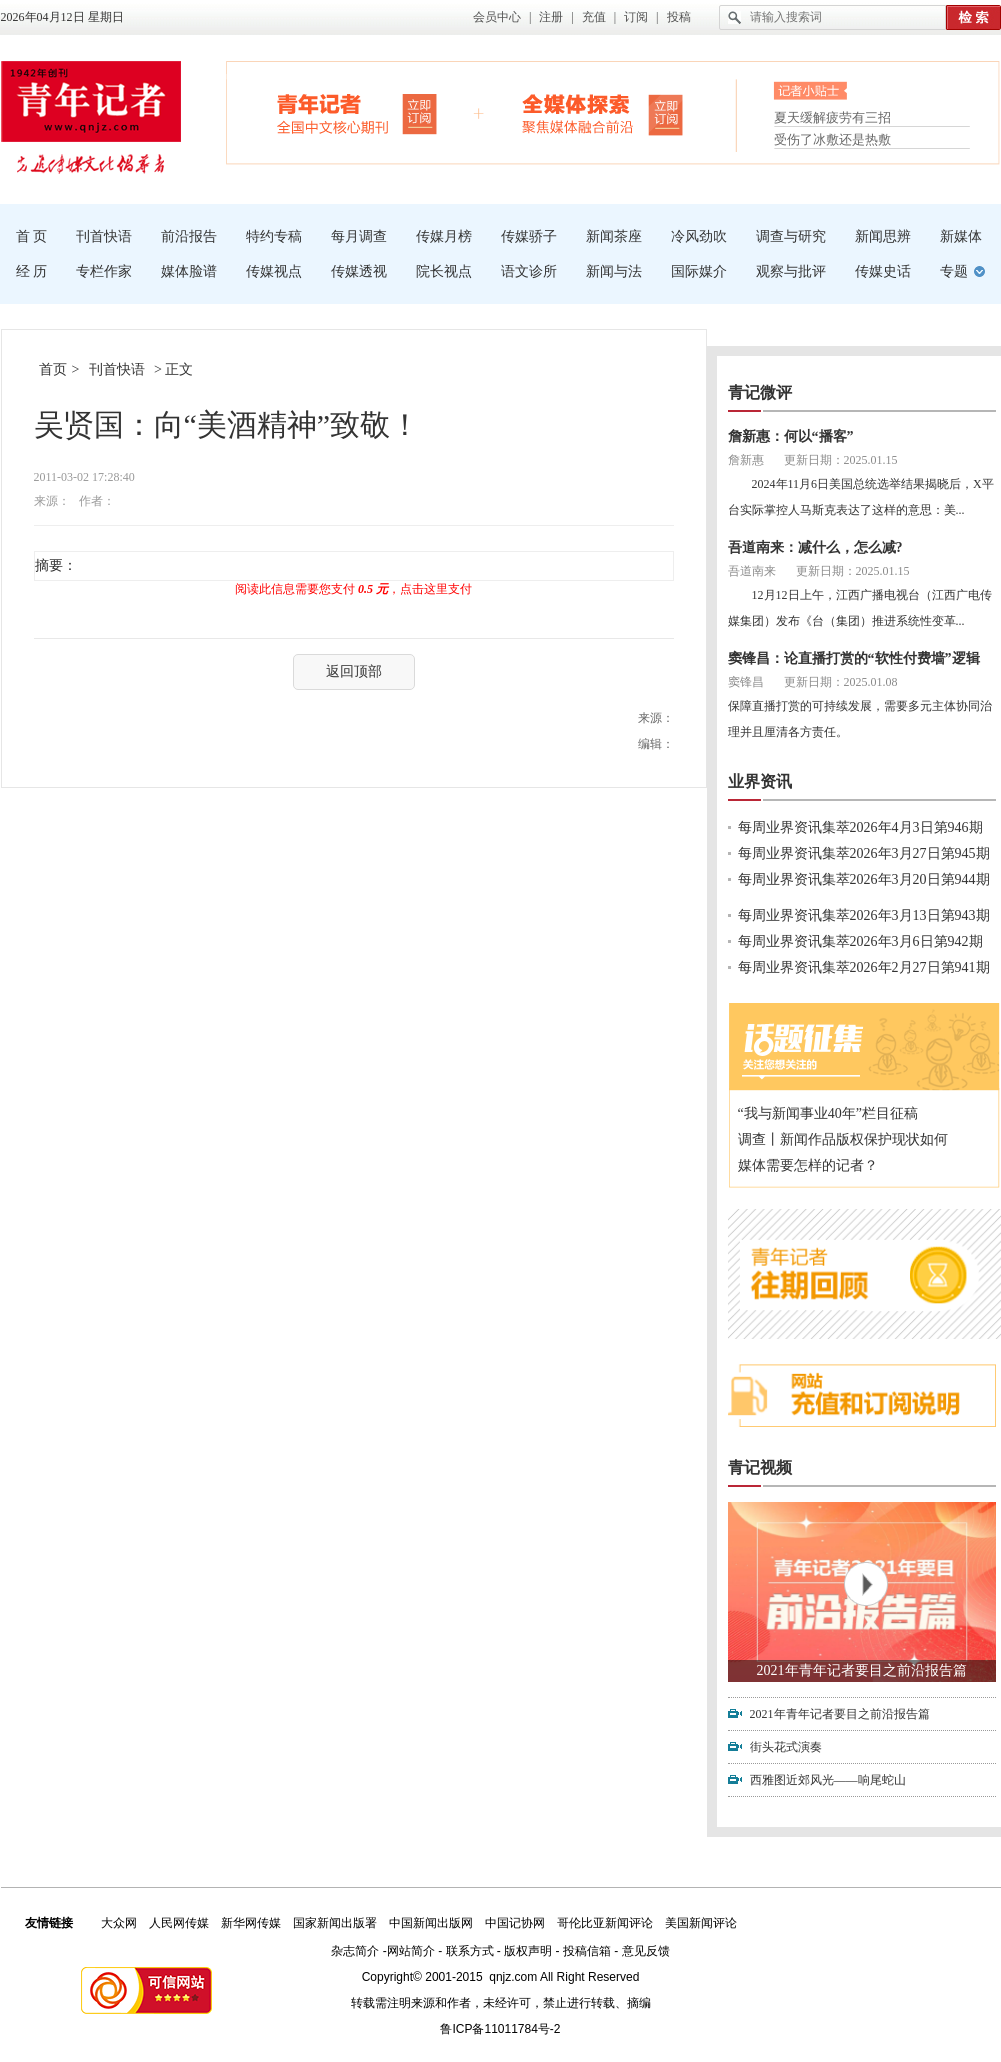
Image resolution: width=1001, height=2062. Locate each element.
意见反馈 (646, 1951)
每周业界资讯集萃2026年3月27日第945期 (864, 853)
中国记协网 (515, 1923)
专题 (954, 271)
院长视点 (444, 271)
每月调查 (359, 236)
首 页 (32, 236)
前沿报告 (189, 236)
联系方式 (470, 1951)
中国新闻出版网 (431, 1923)
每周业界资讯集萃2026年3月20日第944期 (864, 879)
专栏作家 (104, 271)
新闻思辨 (883, 236)
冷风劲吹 (699, 236)
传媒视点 (274, 271)
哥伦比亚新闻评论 (605, 1923)
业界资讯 (760, 781)
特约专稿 (274, 236)
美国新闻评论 (701, 1923)
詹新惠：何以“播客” (791, 436)
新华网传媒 (251, 1923)
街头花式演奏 (786, 1747)
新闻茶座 (614, 236)
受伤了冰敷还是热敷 (832, 139)
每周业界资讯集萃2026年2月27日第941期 (864, 967)
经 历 (32, 271)
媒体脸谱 (189, 271)
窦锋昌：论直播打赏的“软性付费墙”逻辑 (854, 658)
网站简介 (411, 1951)
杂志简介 (355, 1951)
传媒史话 (883, 271)
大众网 (119, 1923)
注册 (551, 17)
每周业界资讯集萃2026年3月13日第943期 (864, 915)
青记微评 (760, 392)
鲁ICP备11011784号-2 (500, 2029)
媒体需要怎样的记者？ (808, 1165)
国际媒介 (699, 271)
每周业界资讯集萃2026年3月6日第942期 (860, 941)
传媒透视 (359, 271)
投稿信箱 (587, 1951)
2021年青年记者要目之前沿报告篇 (862, 1670)
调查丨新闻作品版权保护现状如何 (843, 1139)
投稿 (679, 17)
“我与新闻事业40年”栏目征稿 (828, 1113)
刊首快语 (104, 236)
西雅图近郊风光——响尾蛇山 (828, 1780)
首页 (53, 369)
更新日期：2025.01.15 (841, 460)
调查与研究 (791, 236)
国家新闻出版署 (335, 1923)
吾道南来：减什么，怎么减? (815, 547)
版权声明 (528, 1951)
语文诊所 (529, 271)
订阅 (636, 17)
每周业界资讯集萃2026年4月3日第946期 (860, 827)
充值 (594, 17)
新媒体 (961, 236)
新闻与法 (614, 271)
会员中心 (497, 17)
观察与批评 (791, 271)
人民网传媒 (179, 1923)
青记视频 (760, 1467)
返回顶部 (354, 671)
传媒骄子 (529, 236)
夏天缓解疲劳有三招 (832, 119)
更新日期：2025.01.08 (841, 682)
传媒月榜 (444, 236)
